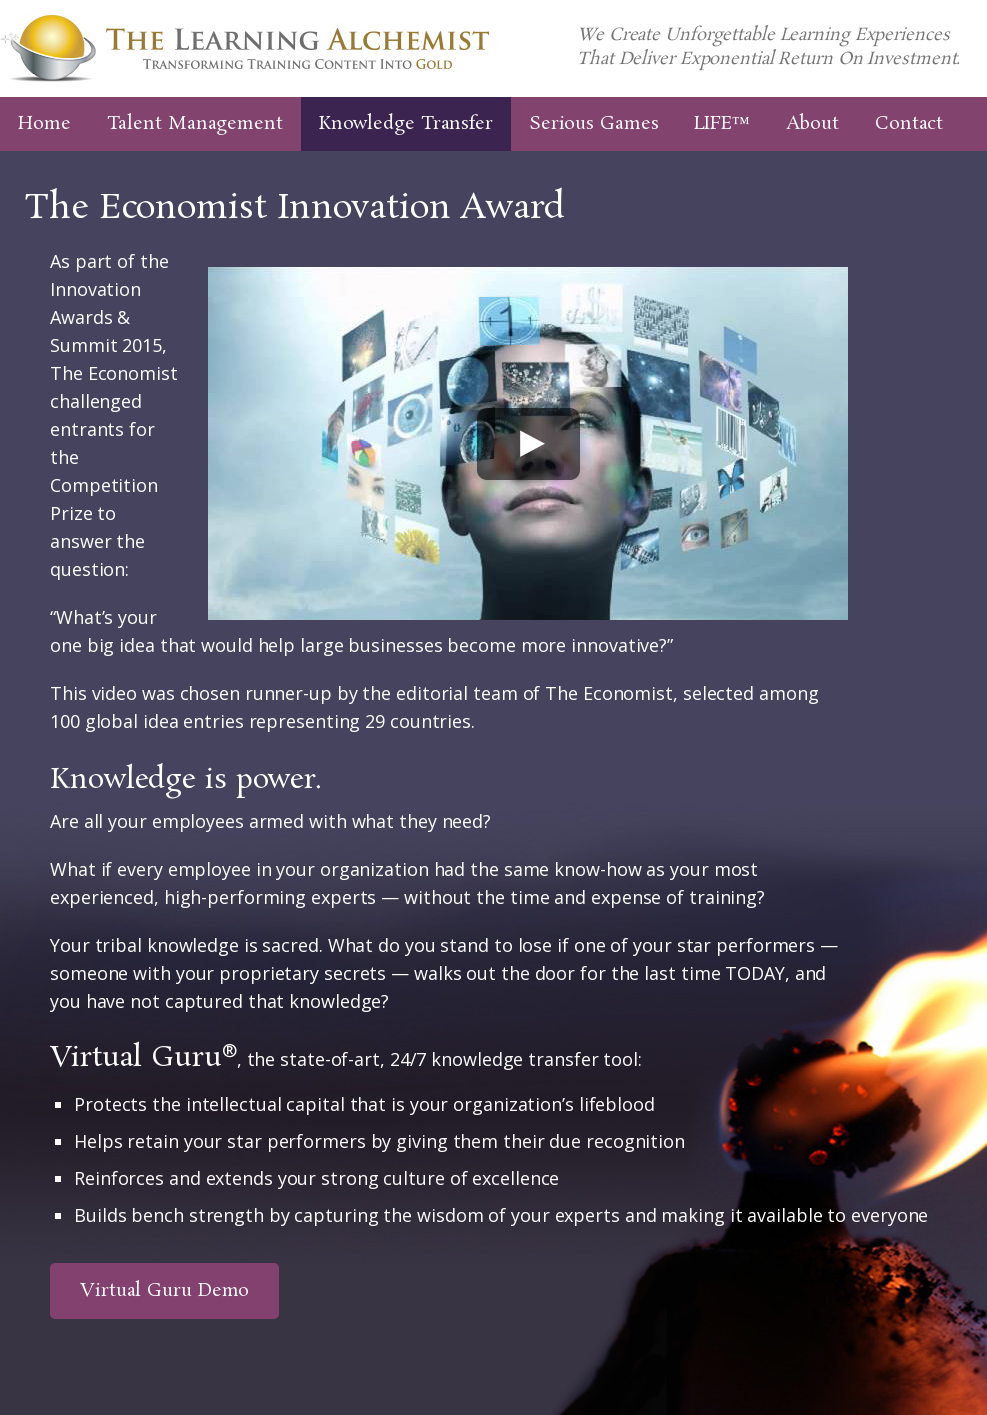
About (813, 124)
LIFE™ (721, 124)
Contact (909, 124)
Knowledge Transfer (406, 124)
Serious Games (594, 124)
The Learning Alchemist (247, 48)
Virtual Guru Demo (164, 1291)
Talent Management (195, 124)
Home (44, 124)
